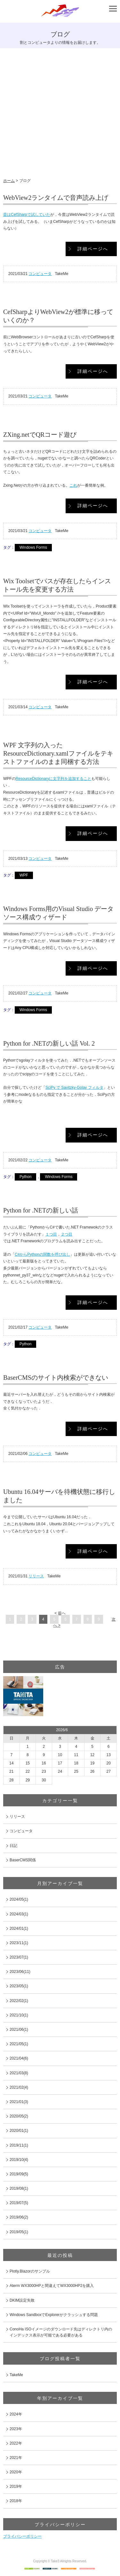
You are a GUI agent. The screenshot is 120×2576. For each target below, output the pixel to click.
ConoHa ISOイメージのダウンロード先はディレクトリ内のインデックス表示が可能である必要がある (61, 2332)
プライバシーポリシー (22, 2536)
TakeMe (16, 2375)
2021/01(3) (19, 2102)
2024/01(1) (19, 1928)
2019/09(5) (19, 2174)
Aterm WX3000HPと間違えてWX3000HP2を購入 (52, 2285)
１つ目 (51, 1234)
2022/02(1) (19, 2001)
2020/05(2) (19, 2116)
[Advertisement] (60, 115)
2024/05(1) (19, 1899)
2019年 (16, 2486)
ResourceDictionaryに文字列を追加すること (54, 778)
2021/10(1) (19, 2015)
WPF (24, 875)
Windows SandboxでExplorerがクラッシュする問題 (54, 2315)
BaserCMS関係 (23, 1860)
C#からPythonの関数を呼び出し (42, 1254)
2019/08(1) (19, 2188)
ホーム (9, 180)
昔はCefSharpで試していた (26, 214)
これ (73, 485)
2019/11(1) (19, 2145)
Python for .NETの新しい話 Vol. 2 (49, 1043)
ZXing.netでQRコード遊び (39, 434)
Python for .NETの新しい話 (40, 1210)
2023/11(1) (19, 1943)
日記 (13, 1845)
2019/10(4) (19, 2159)
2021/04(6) (19, 2058)
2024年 (16, 2414)
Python (25, 1176)
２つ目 (66, 1234)
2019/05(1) (19, 2232)
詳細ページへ (92, 248)
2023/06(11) (20, 1971)
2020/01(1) (19, 2130)
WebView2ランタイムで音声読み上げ (55, 197)
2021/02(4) (19, 2087)
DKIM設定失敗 (22, 2300)
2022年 (16, 2443)
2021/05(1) (19, 2044)
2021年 (16, 2457)
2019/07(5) (19, 2203)
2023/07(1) (19, 1957)
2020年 (16, 2472)
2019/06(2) (19, 2217)
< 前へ (59, 1613)
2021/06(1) (19, 2029)
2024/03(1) (19, 1914)
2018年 (16, 2501)
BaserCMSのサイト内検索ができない (55, 1377)
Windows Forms (33, 547)
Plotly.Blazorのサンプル (30, 2271)
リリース (36, 1576)
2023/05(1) (19, 1986)
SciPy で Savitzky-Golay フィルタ (74, 1087)
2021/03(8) (19, 2073)
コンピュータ (40, 273)
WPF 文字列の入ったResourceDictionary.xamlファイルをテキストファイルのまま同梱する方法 (58, 753)
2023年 (16, 2429)
